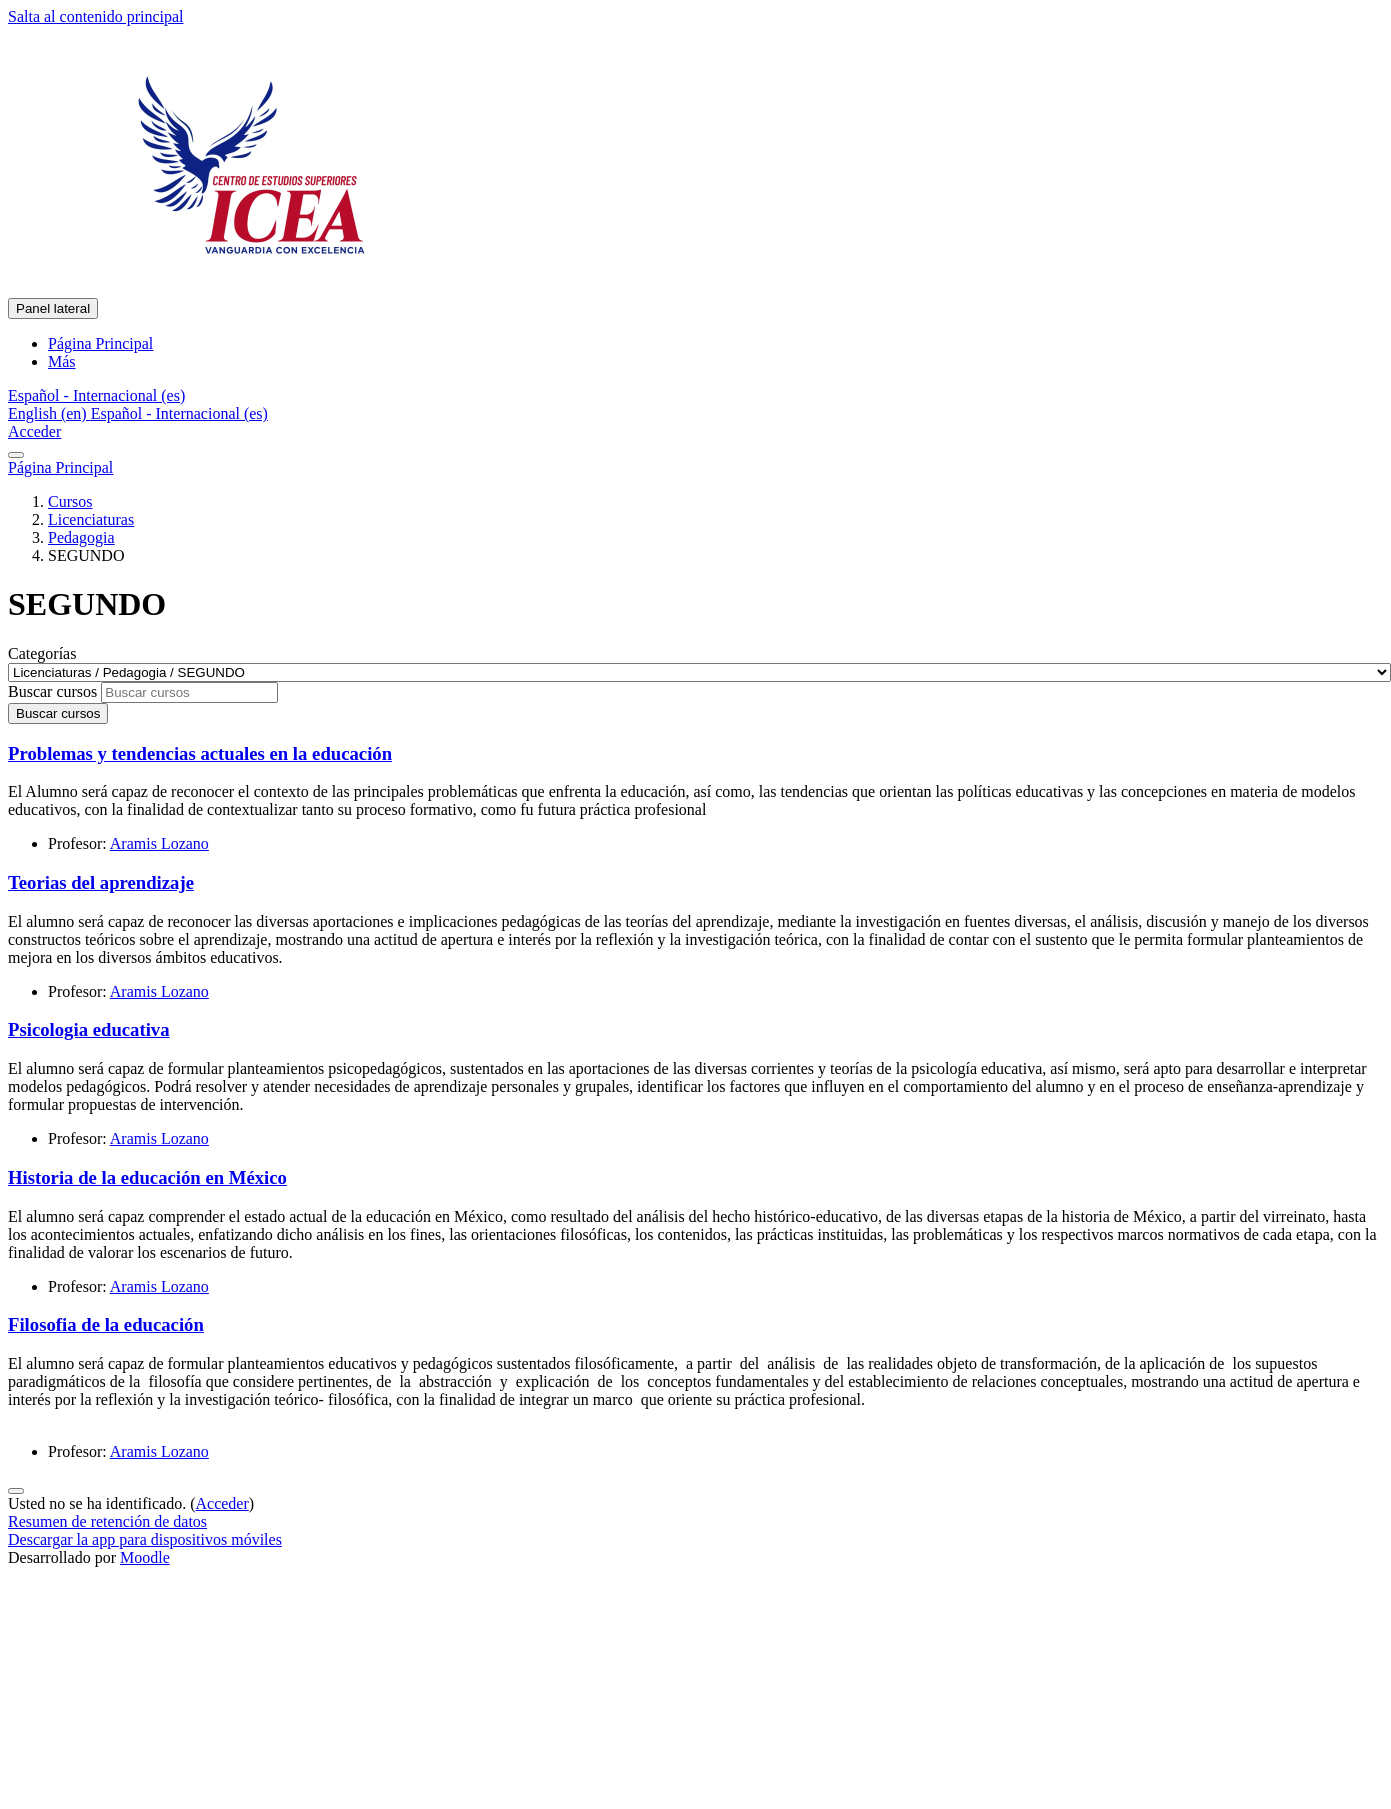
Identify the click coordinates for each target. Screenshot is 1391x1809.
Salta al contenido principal (96, 16)
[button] (96, 395)
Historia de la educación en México (147, 1177)
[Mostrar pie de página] (16, 1491)
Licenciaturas (91, 519)
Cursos (70, 501)
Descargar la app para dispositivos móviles (145, 1539)
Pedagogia (81, 537)
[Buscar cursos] (189, 692)
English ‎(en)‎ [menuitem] (49, 413)
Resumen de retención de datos (107, 1521)
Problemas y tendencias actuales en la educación (200, 753)
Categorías (42, 653)
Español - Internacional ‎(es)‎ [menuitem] (179, 413)
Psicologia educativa (89, 1029)
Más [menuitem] (62, 361)
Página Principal (60, 467)
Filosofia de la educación (106, 1324)
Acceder (34, 431)
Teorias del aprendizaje (101, 882)
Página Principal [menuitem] (100, 343)
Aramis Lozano (159, 843)
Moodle (145, 1557)
